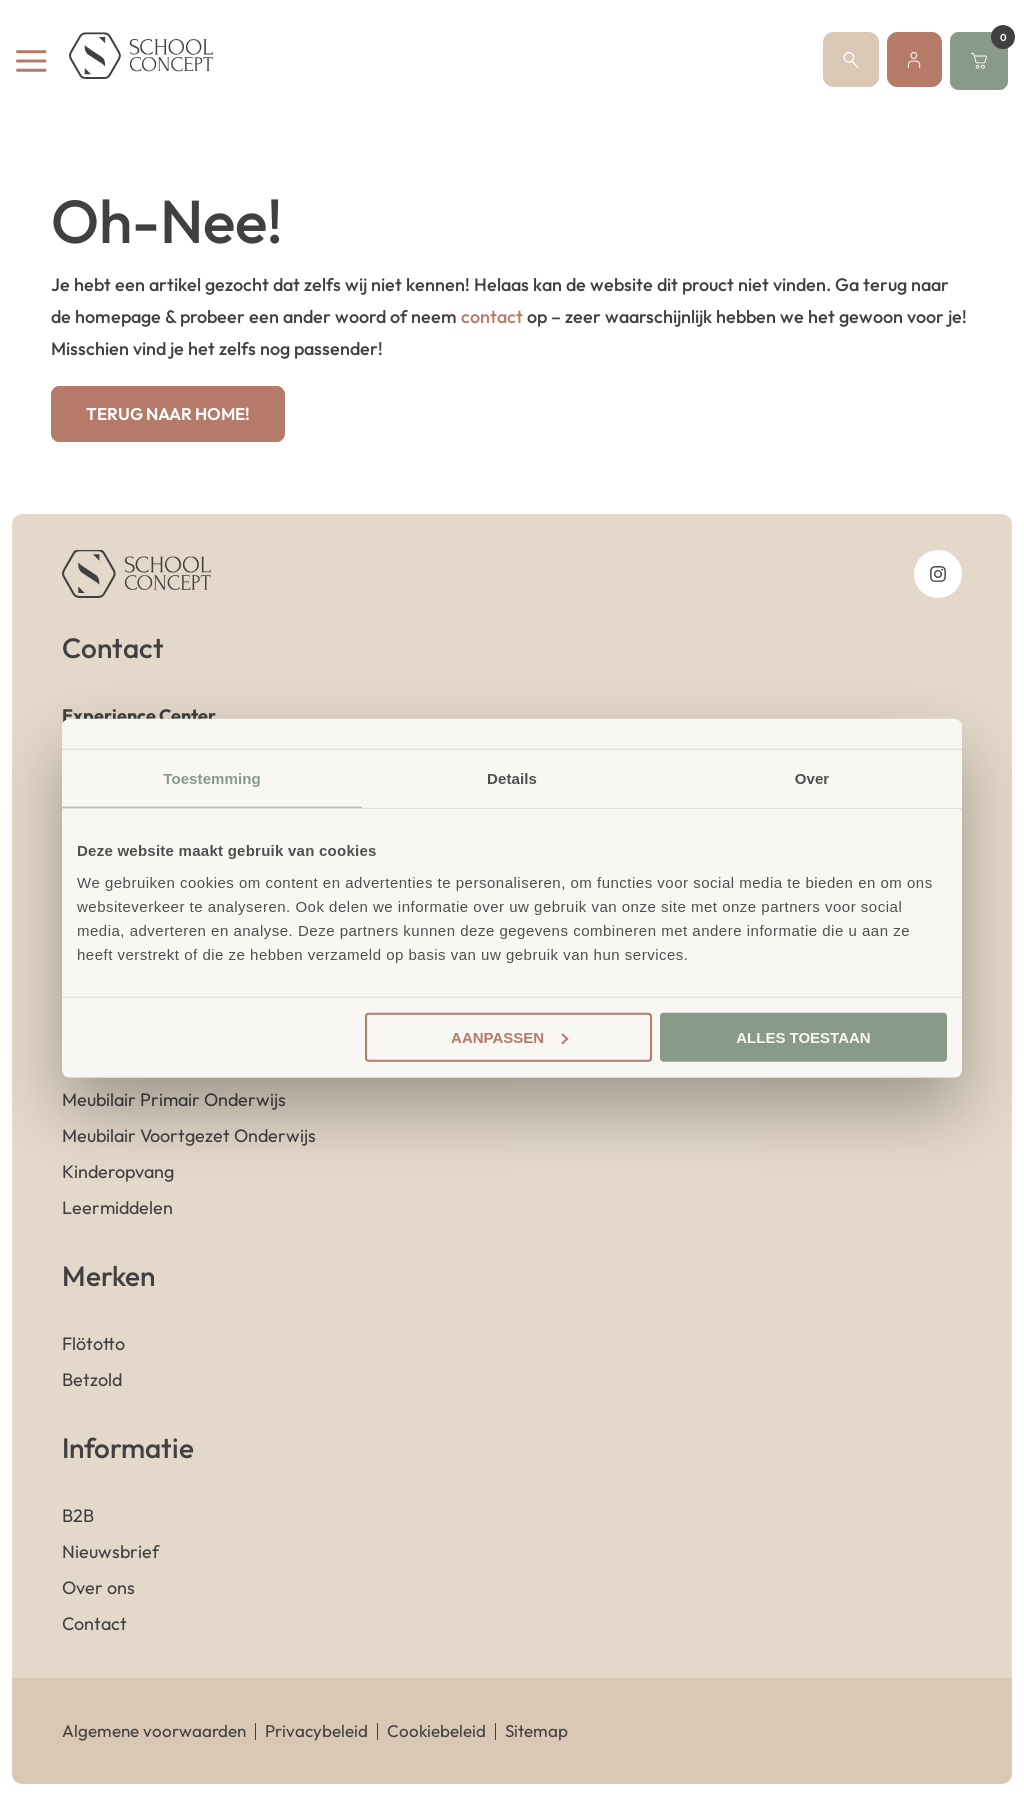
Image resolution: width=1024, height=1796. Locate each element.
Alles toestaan (803, 1036)
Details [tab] (512, 778)
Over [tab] (812, 778)
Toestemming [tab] (212, 778)
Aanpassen (509, 1036)
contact (492, 316)
